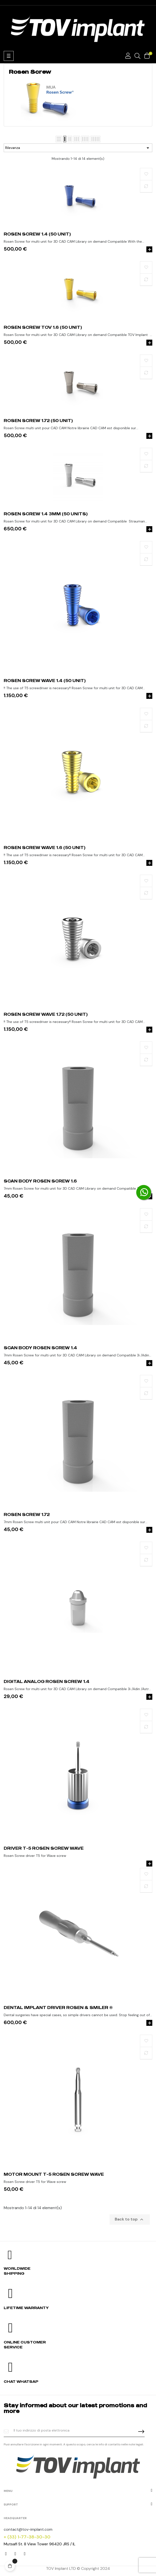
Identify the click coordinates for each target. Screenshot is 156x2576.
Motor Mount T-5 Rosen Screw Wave (54, 2174)
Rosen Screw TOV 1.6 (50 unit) (43, 327)
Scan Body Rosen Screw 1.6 (40, 1181)
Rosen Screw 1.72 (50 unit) (38, 420)
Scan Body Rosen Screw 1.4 (40, 1347)
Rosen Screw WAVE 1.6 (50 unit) (44, 847)
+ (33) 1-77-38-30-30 (27, 2537)
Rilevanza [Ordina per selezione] (78, 148)
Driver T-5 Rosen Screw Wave (44, 1848)
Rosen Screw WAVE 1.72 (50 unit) (46, 1014)
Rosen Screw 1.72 (27, 1514)
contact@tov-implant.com (28, 2529)
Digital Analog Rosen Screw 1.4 (46, 1681)
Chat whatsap (21, 2381)
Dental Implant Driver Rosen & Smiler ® (58, 2007)
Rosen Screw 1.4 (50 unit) (37, 234)
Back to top (130, 2219)
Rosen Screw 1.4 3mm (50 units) (46, 513)
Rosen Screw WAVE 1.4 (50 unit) (45, 680)
